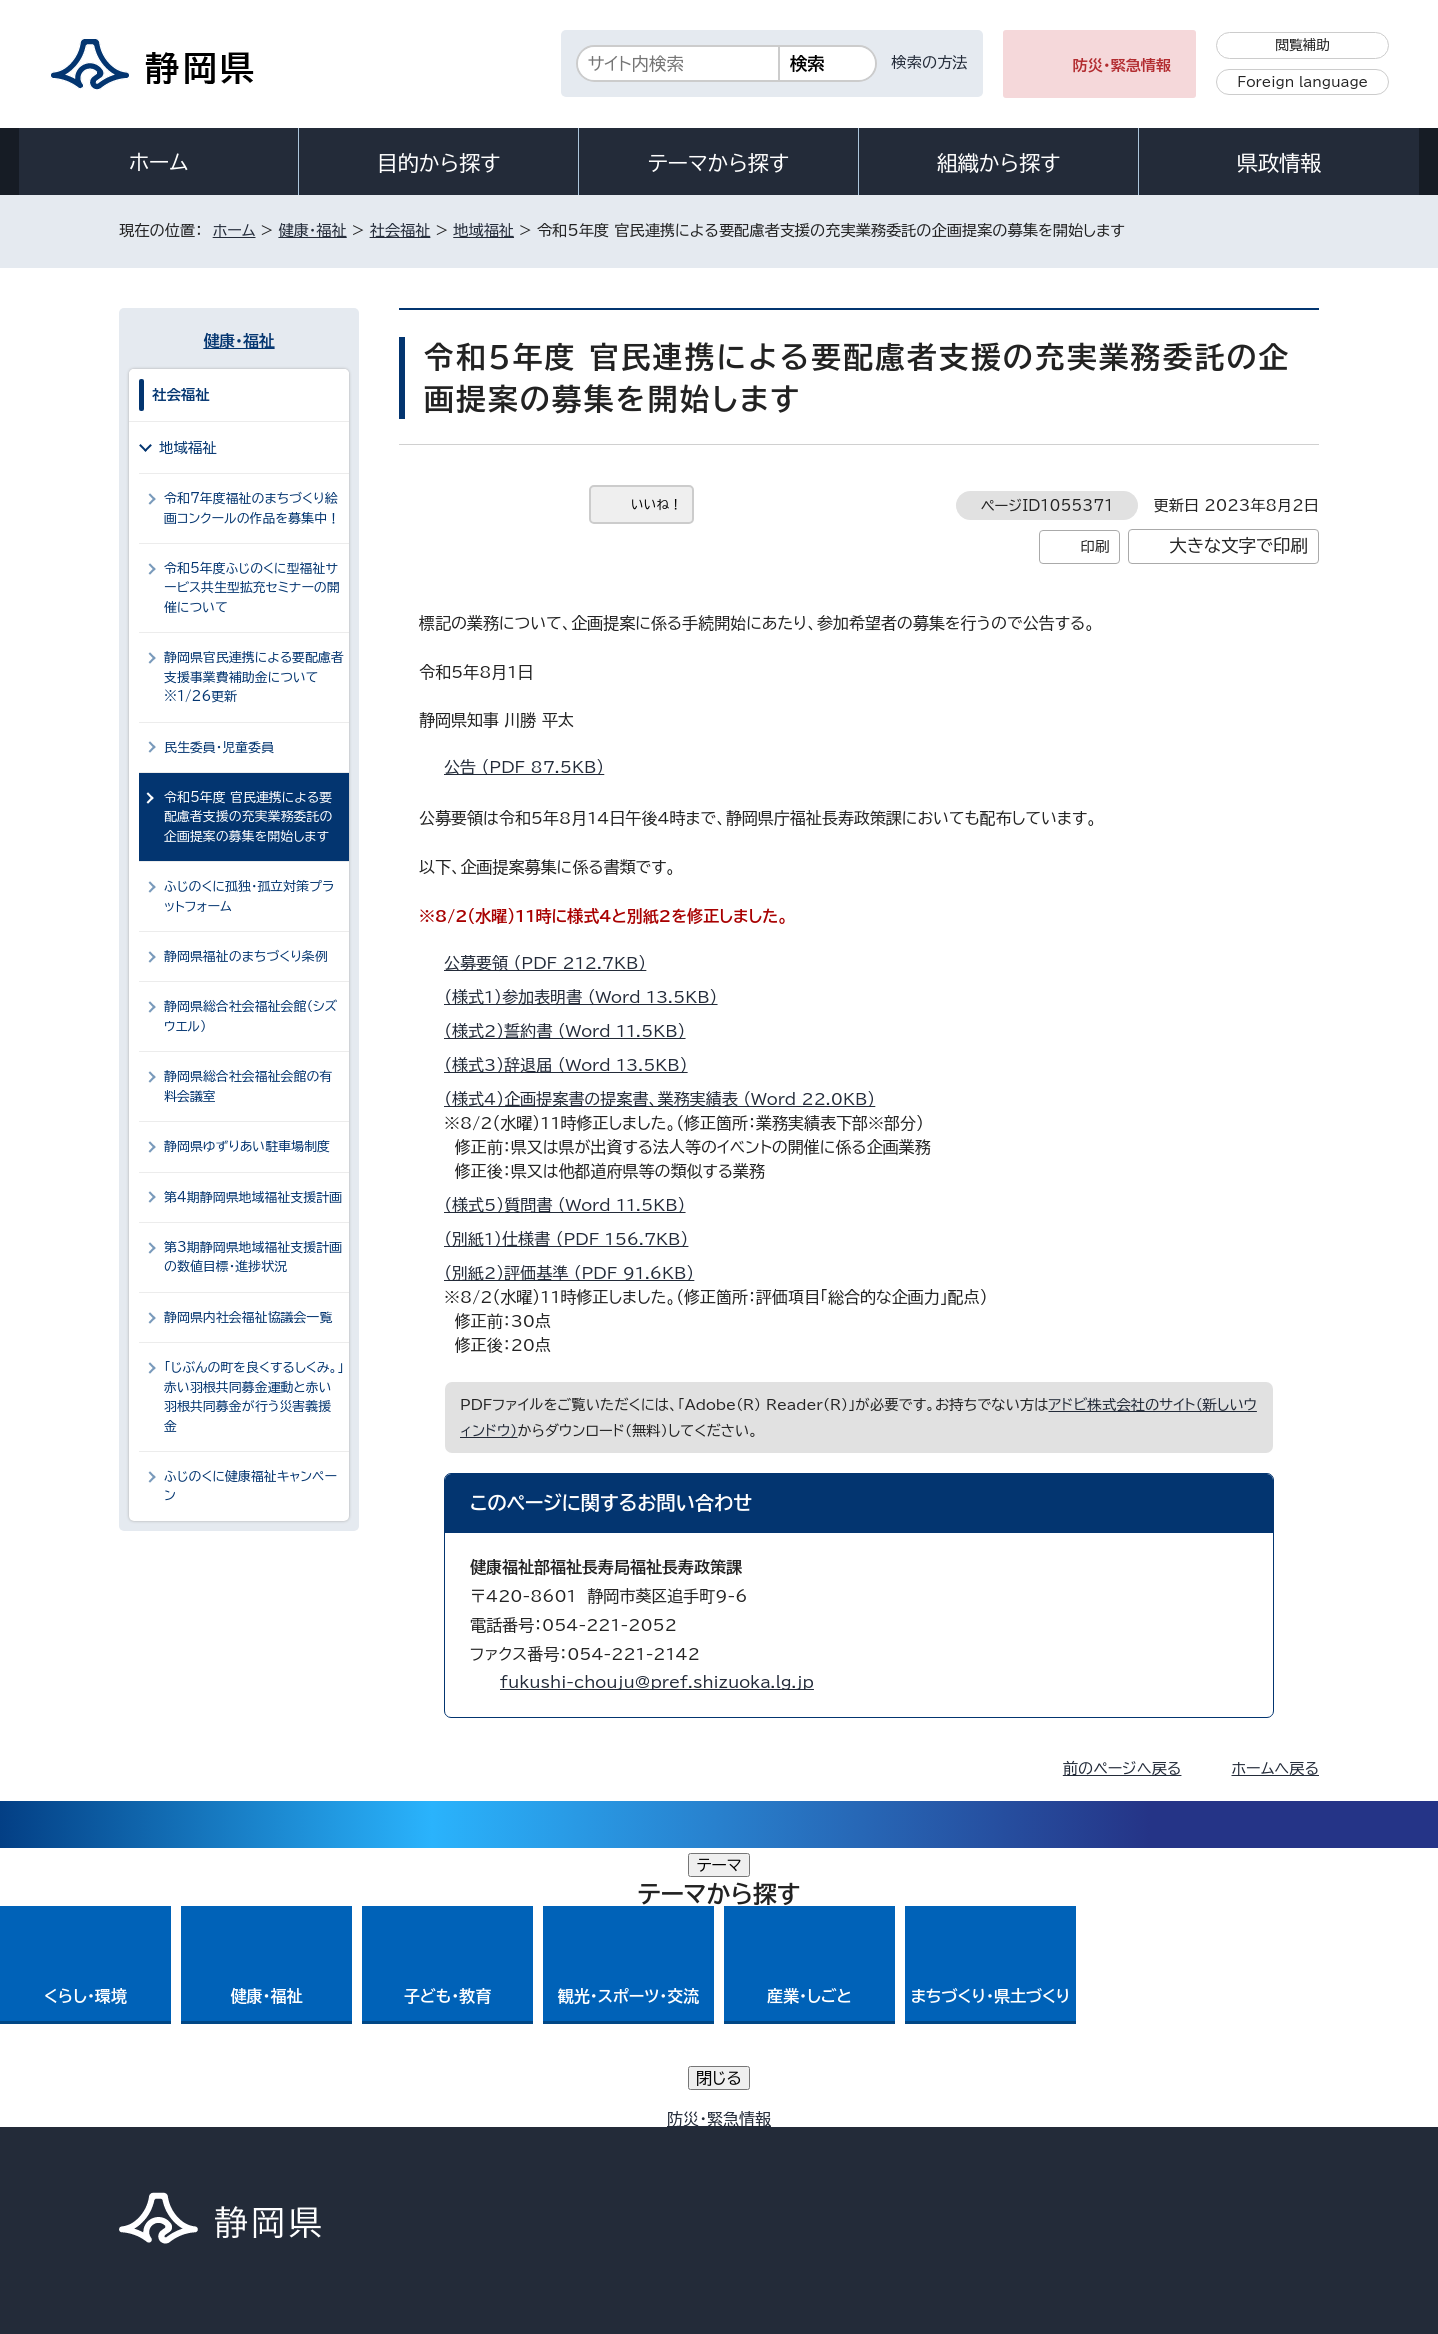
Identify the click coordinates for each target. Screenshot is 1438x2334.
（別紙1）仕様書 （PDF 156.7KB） (574, 1239)
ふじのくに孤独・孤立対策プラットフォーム (249, 896)
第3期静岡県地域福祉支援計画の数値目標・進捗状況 (253, 1257)
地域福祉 (483, 230)
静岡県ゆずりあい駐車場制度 (247, 1146)
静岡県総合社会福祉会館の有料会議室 (248, 1086)
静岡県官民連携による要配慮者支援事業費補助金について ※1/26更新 (254, 677)
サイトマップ (1225, 2163)
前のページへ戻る (1122, 1768)
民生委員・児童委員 (219, 747)
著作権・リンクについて (212, 2163)
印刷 (1094, 546)
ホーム (159, 162)
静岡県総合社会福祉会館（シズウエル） (250, 1016)
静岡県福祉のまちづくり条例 (246, 956)
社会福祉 (400, 230)
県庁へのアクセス (1229, 2039)
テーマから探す (718, 163)
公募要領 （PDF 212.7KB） (553, 963)
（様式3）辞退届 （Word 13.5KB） (574, 1065)
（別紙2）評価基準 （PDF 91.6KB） (577, 1273)
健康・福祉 (312, 230)
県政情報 (1279, 163)
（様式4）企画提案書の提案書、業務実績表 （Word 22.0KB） (668, 1099)
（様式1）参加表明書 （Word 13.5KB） (589, 997)
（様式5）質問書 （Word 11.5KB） (573, 1205)
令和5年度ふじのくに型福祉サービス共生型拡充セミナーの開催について (252, 588)
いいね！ (656, 504)
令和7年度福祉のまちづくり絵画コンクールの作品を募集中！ (252, 508)
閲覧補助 (1302, 45)
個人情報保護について (436, 2163)
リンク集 (1085, 2163)
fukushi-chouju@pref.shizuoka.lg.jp (657, 1682)
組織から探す (999, 163)
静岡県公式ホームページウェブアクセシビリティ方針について (784, 2163)
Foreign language (1302, 82)
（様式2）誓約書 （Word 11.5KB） (573, 1031)
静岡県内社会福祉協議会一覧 (248, 1317)
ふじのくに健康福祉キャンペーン (250, 1486)
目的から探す (439, 163)
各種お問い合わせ (1052, 2039)
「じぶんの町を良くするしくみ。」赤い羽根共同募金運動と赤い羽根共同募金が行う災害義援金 (254, 1396)
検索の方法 (930, 62)
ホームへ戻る (1275, 1768)
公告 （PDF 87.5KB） (532, 767)
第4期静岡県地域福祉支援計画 (253, 1197)
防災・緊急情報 (1122, 65)
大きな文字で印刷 (1238, 545)
